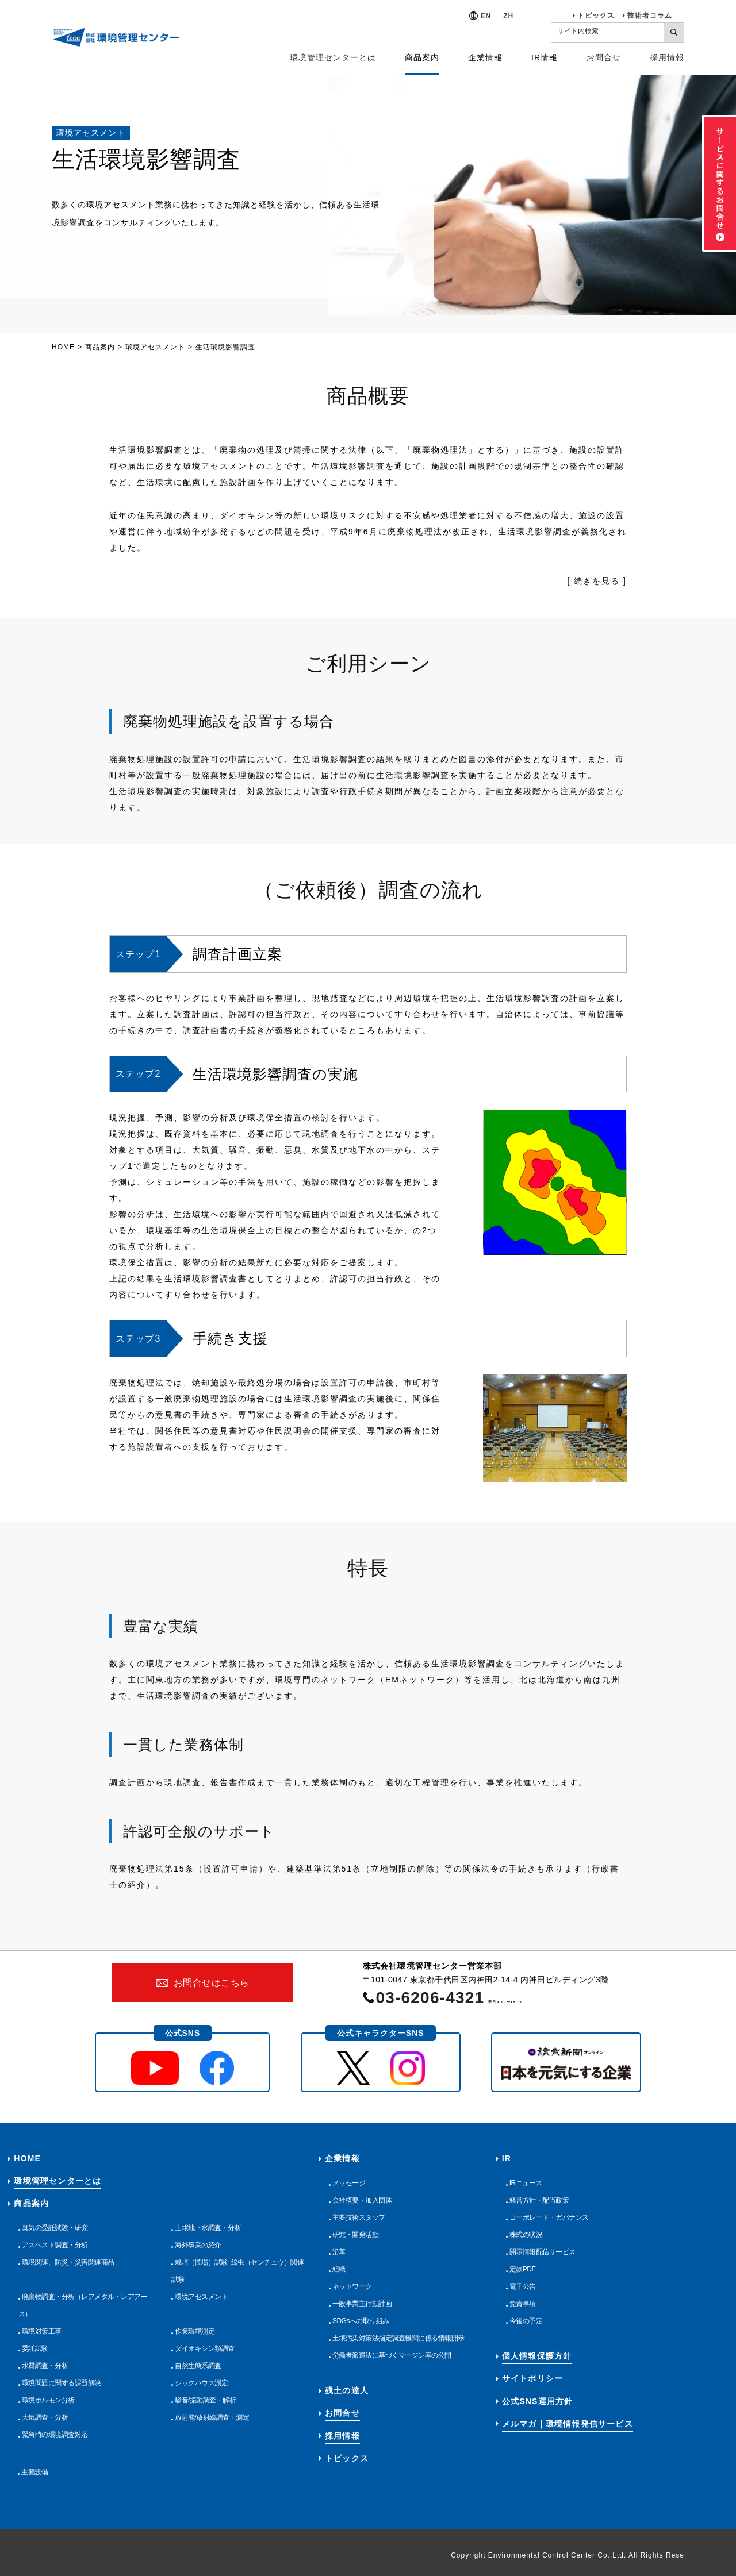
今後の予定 (526, 2321)
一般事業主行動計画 (362, 2304)
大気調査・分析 (45, 2417)
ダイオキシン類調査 (205, 2348)
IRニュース (525, 2183)
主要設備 (34, 2472)
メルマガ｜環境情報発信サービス (567, 2423)
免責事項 (522, 2304)
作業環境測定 (194, 2331)
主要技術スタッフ (358, 2217)
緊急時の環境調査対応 (55, 2435)
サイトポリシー (532, 2378)
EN (486, 16)
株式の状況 (526, 2235)
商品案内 (100, 347)
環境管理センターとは (333, 57)
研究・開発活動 (355, 2235)
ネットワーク (352, 2286)
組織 (339, 2269)
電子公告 (522, 2286)
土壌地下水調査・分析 (208, 2228)
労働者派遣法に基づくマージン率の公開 (391, 2355)
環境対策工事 (42, 2331)
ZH (508, 16)
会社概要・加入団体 (362, 2200)
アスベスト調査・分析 (55, 2245)
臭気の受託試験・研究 (55, 2228)
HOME (63, 347)
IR (506, 2158)
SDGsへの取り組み (360, 2321)
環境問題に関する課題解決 (61, 2383)
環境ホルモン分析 (48, 2400)
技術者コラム (649, 15)
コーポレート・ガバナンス (549, 2217)
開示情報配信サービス (542, 2252)
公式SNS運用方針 (537, 2401)
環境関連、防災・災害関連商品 (68, 2262)
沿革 (339, 2252)
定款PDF (522, 2269)
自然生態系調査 (198, 2366)
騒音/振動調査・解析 (205, 2400)
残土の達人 (347, 2390)
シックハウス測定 (201, 2383)
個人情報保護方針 (537, 2356)
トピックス (596, 15)
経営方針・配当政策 (539, 2200)
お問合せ (603, 57)
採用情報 (667, 57)
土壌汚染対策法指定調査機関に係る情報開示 (398, 2338)
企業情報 (342, 2158)
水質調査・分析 (45, 2366)
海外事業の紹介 (198, 2245)
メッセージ (349, 2183)
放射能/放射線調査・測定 (212, 2417)
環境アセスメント (155, 347)
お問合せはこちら (212, 1983)
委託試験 (35, 2348)
